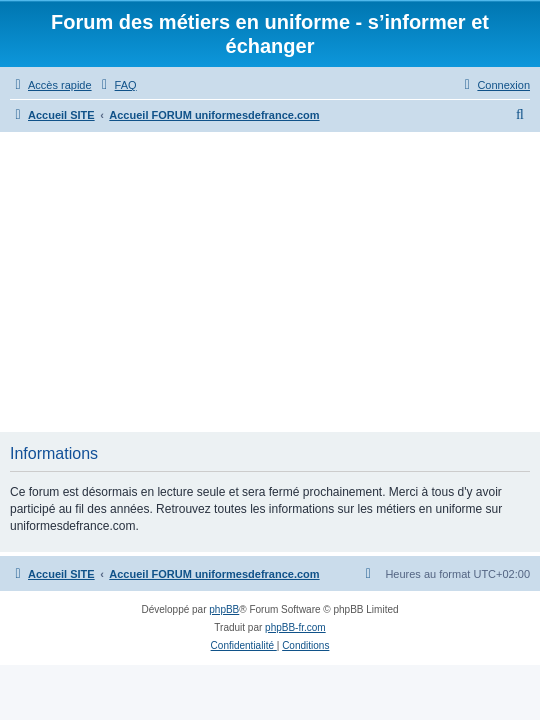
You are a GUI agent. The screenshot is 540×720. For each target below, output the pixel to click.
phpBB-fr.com (295, 627)
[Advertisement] (270, 282)
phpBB (224, 609)
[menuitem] (117, 85)
